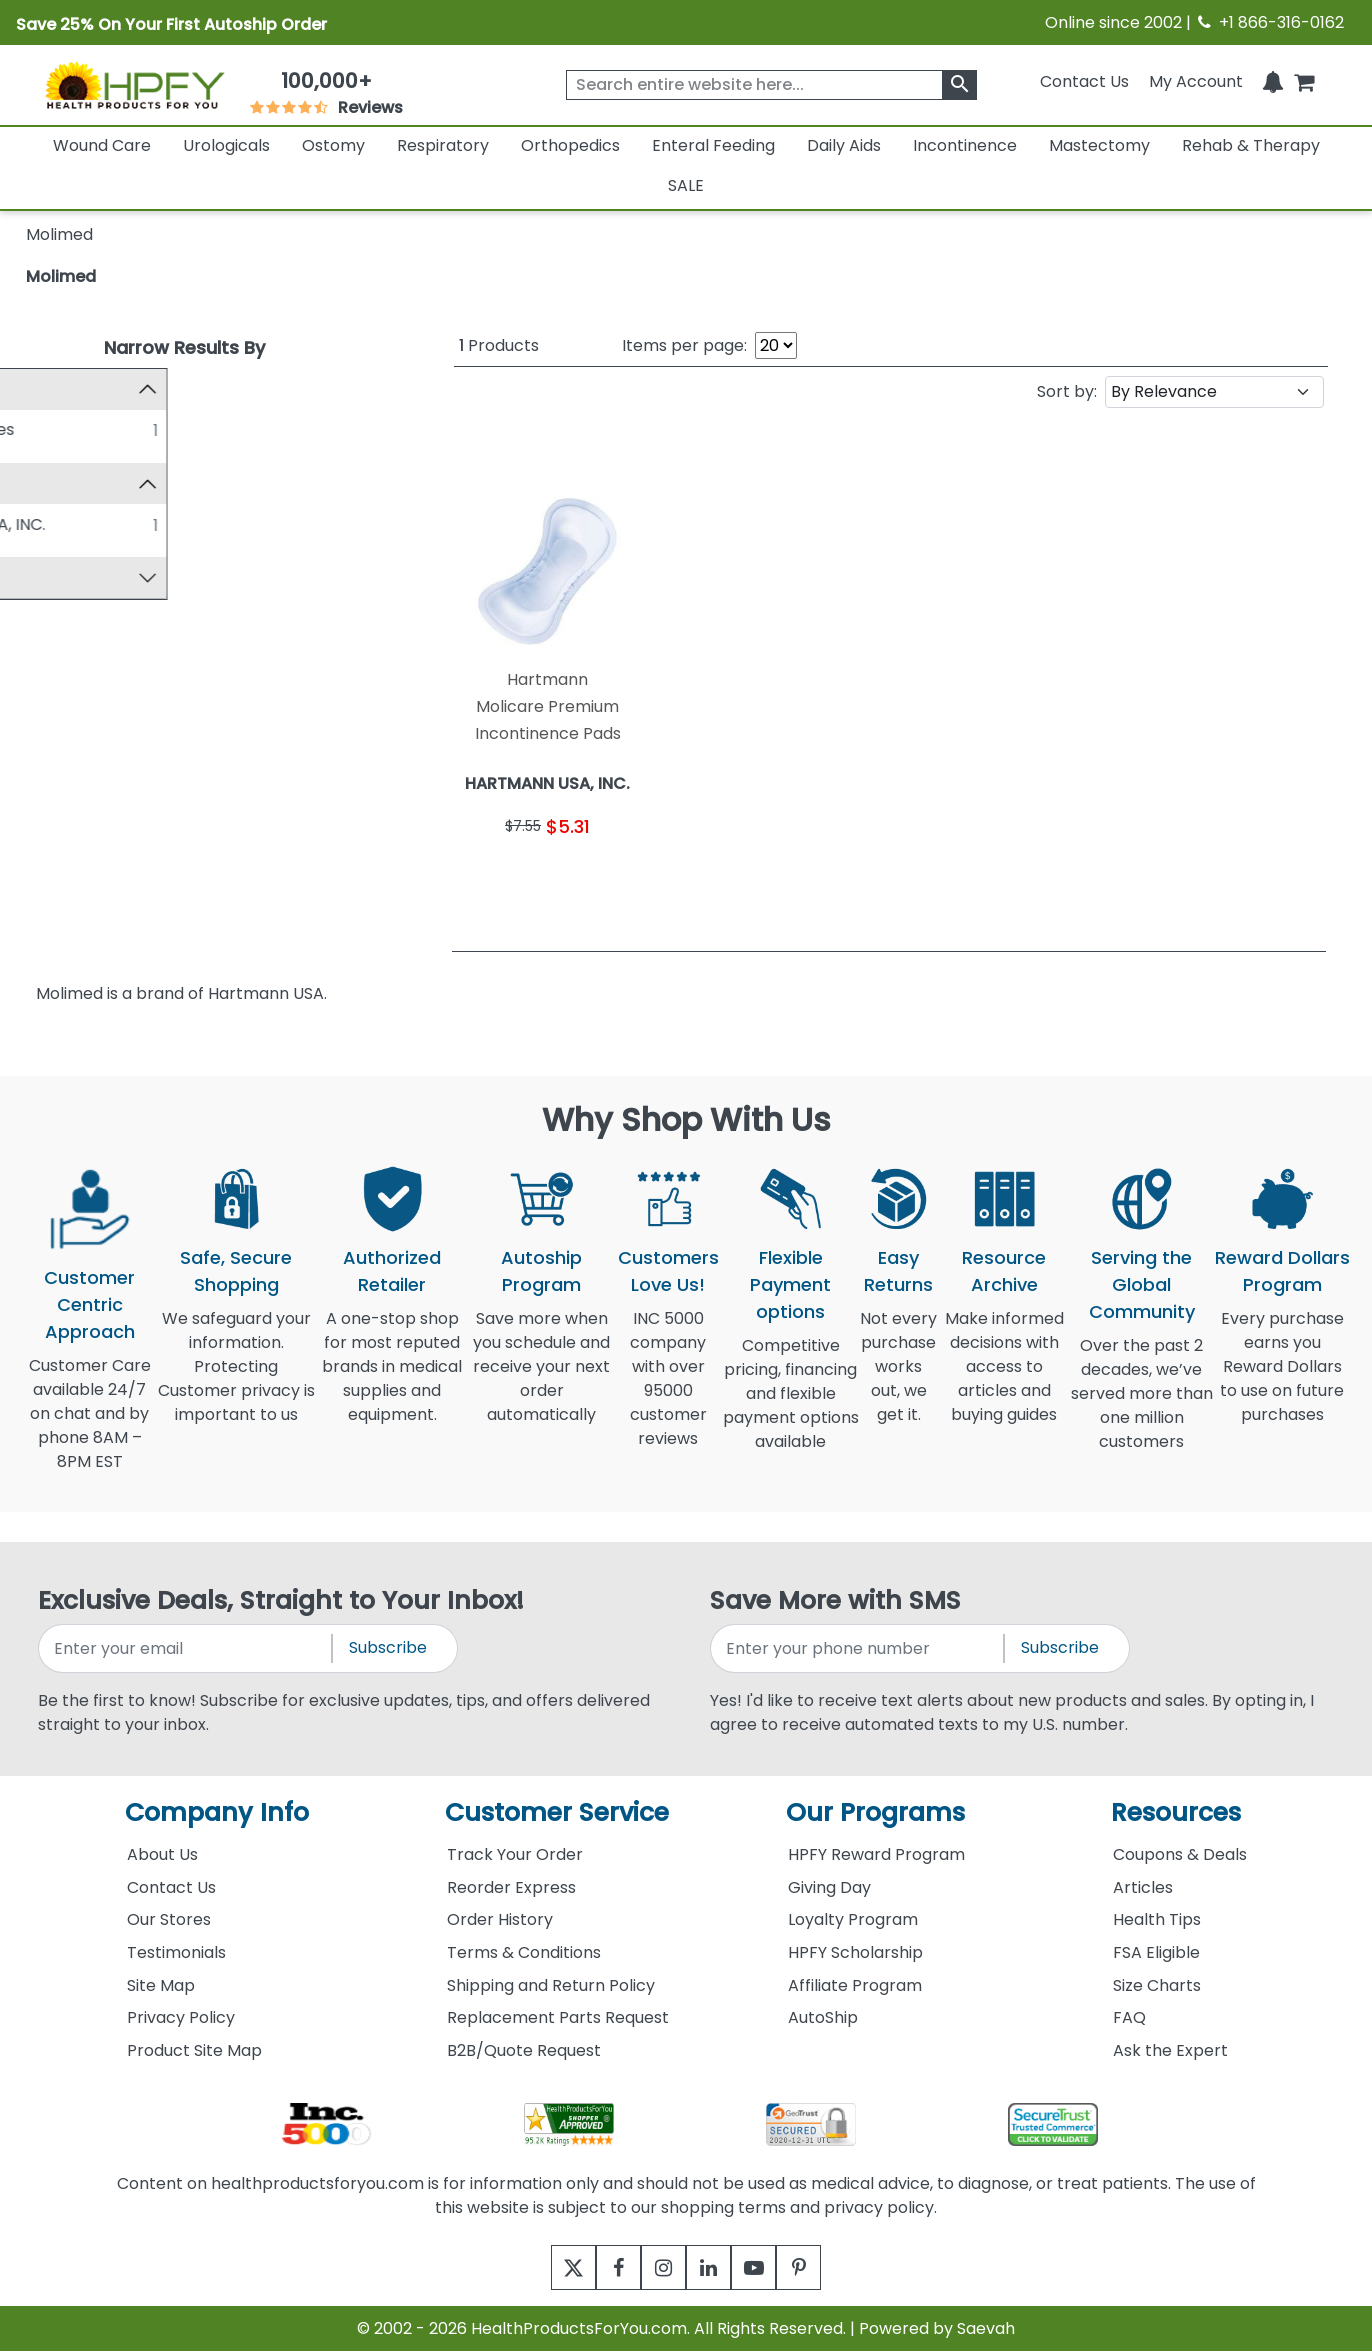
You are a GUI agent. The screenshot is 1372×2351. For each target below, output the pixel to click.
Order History (500, 1919)
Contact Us (1084, 81)
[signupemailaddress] (186, 1648)
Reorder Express (511, 1887)
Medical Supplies (125, 429)
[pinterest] (823, 2267)
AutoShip (823, 2017)
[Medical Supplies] (43, 429)
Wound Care (102, 145)
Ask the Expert (1170, 2050)
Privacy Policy (181, 2017)
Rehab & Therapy (1251, 145)
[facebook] (603, 2267)
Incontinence (965, 145)
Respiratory (443, 145)
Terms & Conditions (524, 1952)
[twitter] (548, 2267)
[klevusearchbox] (959, 85)
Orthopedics (570, 145)
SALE (686, 185)
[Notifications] (1273, 81)
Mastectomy (1099, 145)
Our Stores (169, 1919)
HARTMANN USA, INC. (140, 526)
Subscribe (388, 1647)
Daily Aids (844, 145)
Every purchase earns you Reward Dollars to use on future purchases (1282, 1378)
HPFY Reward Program (876, 1854)
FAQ (1129, 2017)
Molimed (61, 276)
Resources (1176, 1812)
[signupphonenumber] (858, 1648)
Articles (1143, 1887)
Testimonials (176, 1952)
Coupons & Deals (1180, 1854)
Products (499, 345)
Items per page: (684, 345)
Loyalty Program (853, 1919)
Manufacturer (90, 484)
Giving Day (829, 1887)
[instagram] (658, 2267)
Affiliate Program (855, 1985)
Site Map (161, 1985)
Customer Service (557, 1812)
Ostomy (333, 145)
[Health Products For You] (134, 84)
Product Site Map (194, 2050)
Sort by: (1067, 391)
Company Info (217, 1812)
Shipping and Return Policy (551, 1985)
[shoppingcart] (1304, 81)
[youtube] (768, 2267)
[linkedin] (713, 2267)
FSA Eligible (1156, 1952)
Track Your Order (515, 1854)
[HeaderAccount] (1196, 81)
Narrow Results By (184, 347)
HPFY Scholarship (855, 1952)
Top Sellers (79, 581)
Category (74, 388)
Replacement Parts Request (558, 2017)
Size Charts (1157, 1985)
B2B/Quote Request (524, 2050)
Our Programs (875, 1812)
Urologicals (226, 145)
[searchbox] (772, 85)
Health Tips (1157, 1919)
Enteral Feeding (713, 145)
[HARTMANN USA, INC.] (43, 526)
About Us (162, 1854)
